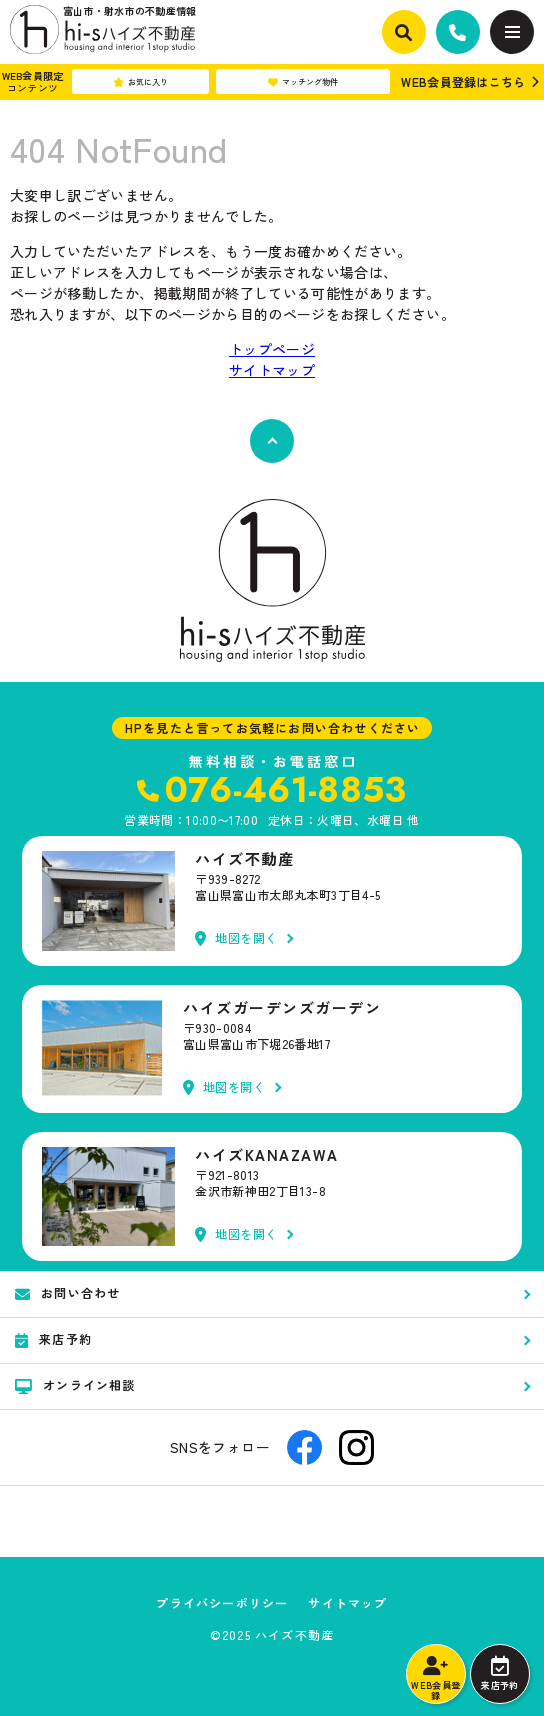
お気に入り (140, 82)
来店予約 (499, 1674)
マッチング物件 (303, 82)
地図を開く (236, 938)
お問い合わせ (67, 1293)
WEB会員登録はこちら (463, 81)
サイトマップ (272, 370)
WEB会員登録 (435, 1679)
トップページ (272, 349)
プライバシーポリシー (222, 1603)
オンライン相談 (75, 1385)
